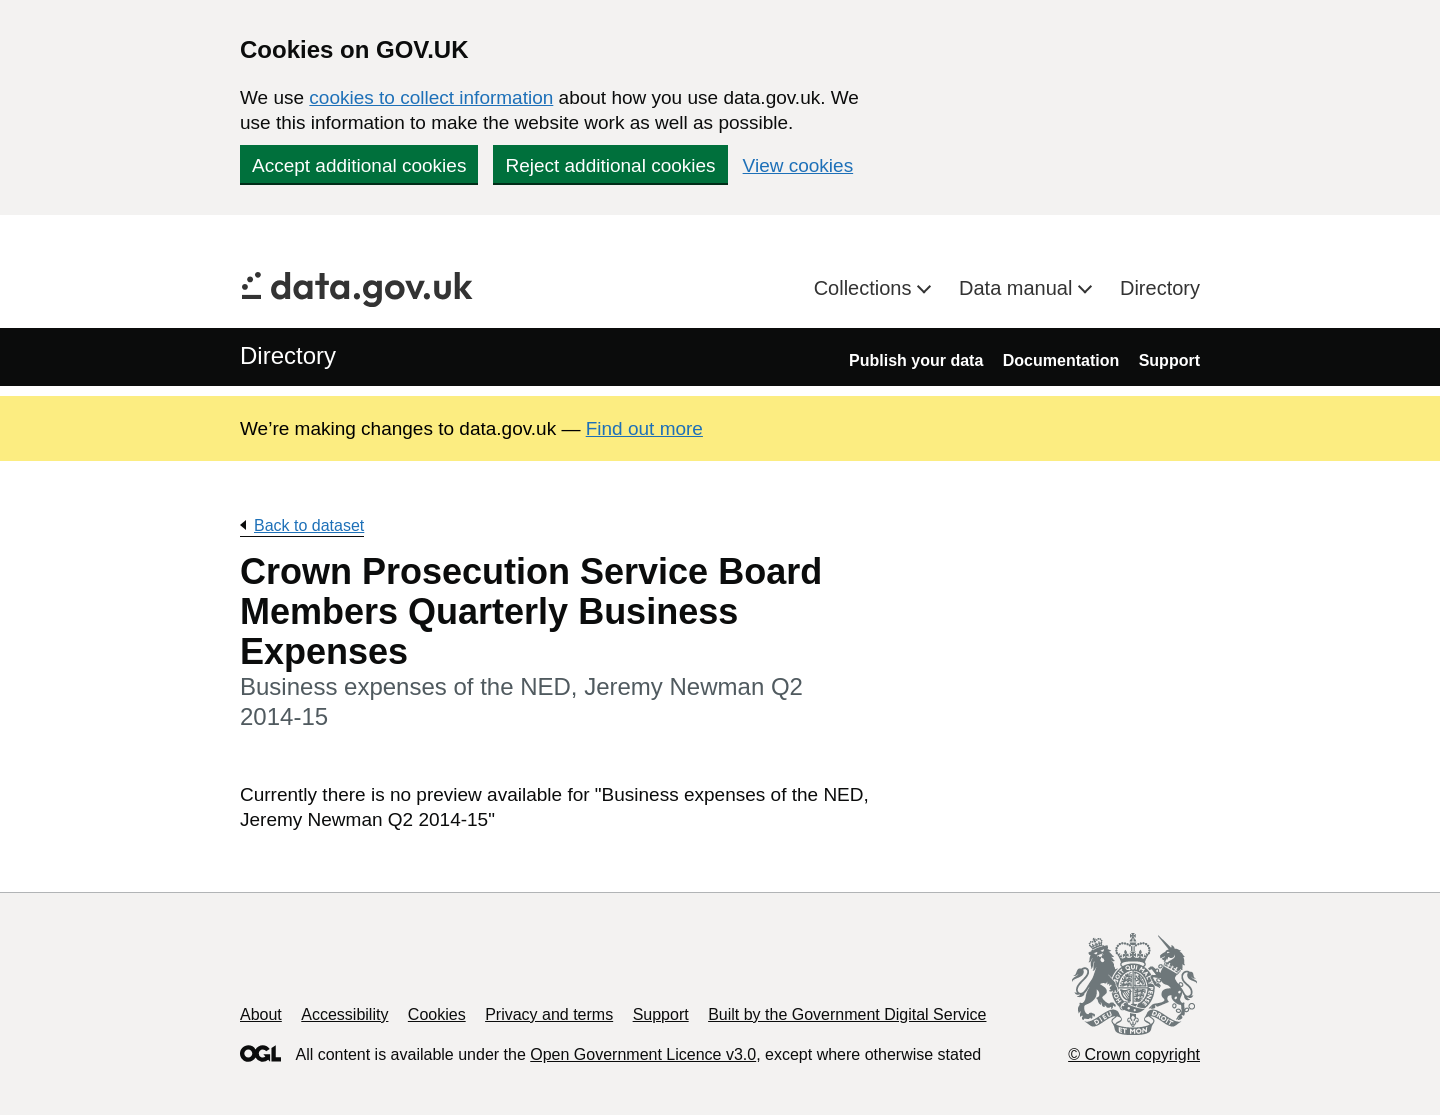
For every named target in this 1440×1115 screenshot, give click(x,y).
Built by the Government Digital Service (847, 1014)
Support (1169, 360)
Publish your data (916, 360)
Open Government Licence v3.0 (643, 1054)
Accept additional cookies (359, 165)
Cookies (437, 1014)
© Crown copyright (1134, 1054)
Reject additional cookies (610, 165)
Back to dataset (309, 525)
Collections (865, 288)
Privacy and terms (549, 1014)
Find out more (644, 428)
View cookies (798, 165)
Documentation (1061, 360)
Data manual (1018, 288)
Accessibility (344, 1014)
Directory (1160, 288)
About (261, 1014)
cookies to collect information (431, 97)
